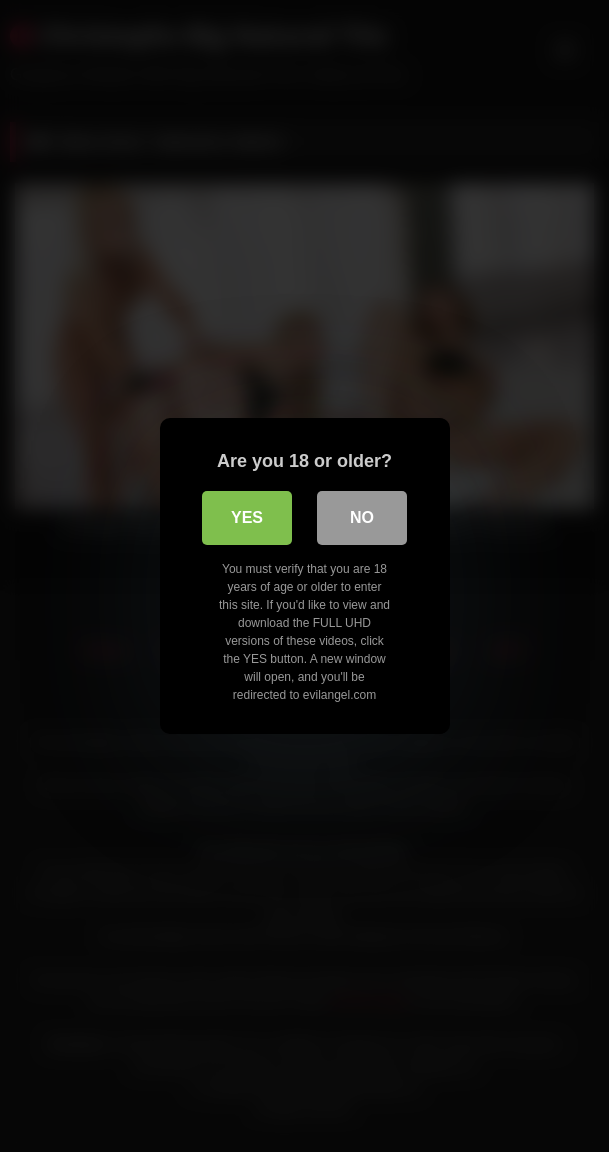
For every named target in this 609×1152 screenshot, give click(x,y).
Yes (247, 517)
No (362, 517)
